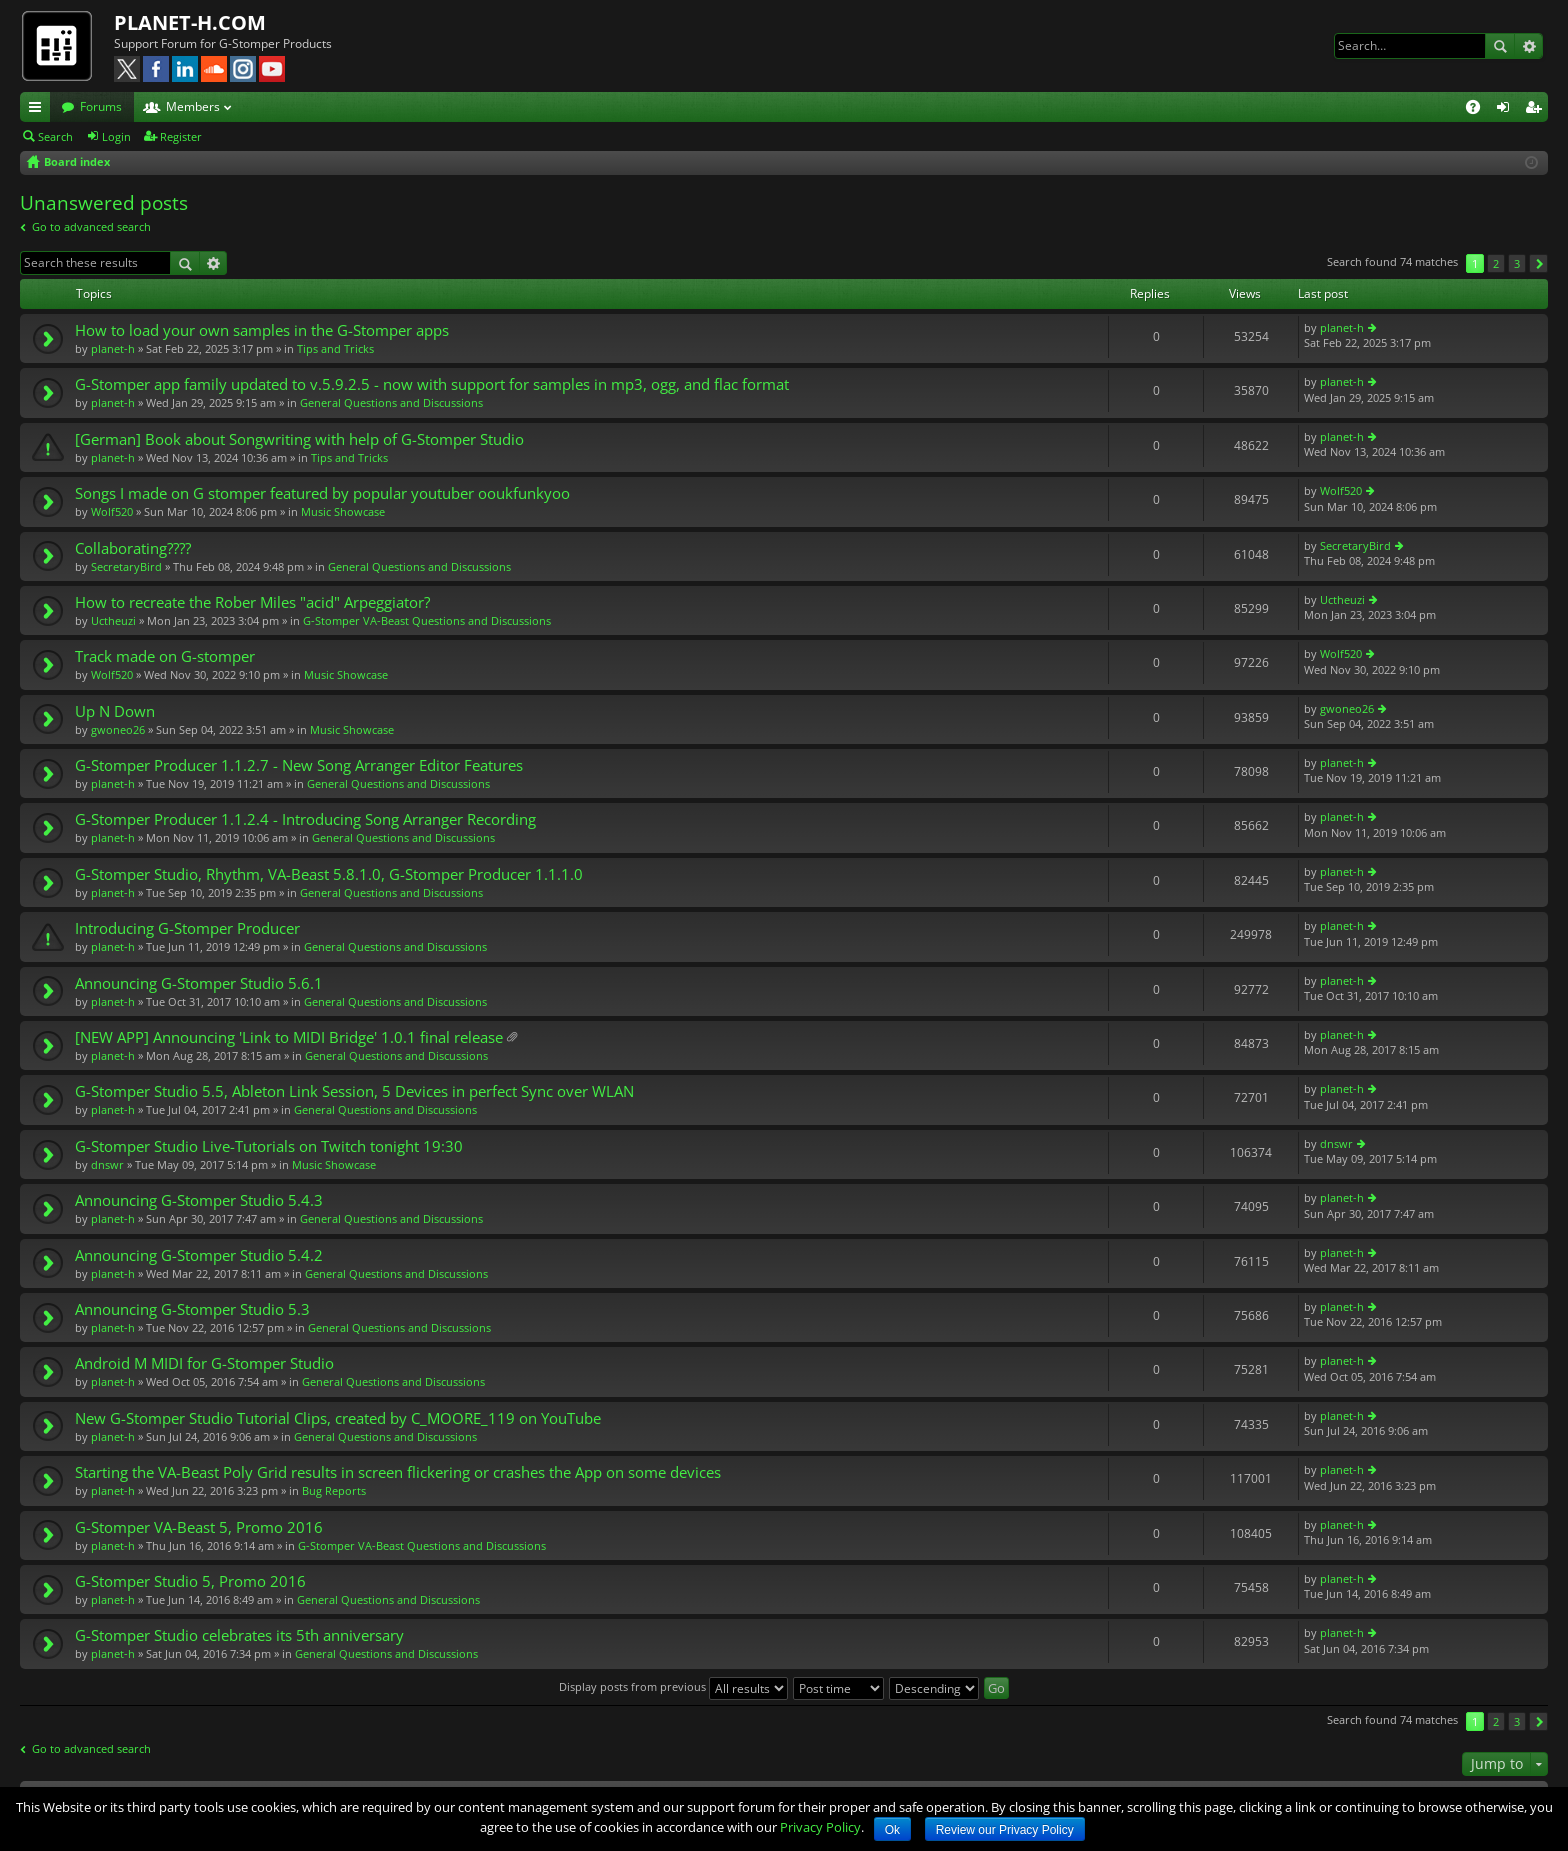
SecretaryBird (126, 566)
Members (193, 106)
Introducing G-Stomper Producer (187, 928)
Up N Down (115, 711)
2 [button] (1496, 263)
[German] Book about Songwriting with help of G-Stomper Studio (299, 439)
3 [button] (1517, 263)
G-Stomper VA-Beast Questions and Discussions (427, 620)
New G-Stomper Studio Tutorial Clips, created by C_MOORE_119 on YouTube (338, 1418)
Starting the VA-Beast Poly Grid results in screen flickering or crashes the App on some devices (398, 1472)
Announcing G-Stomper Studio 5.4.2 (199, 1255)
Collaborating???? (133, 548)
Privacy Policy (820, 1827)
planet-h (113, 348)
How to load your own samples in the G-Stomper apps (262, 330)
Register (181, 136)
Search (1500, 46)
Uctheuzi (113, 620)
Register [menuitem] (1537, 110)
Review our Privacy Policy (1005, 1830)
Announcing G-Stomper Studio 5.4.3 (199, 1200)
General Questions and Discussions (391, 402)
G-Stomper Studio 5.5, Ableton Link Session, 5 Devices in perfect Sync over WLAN (354, 1091)
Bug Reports (334, 1490)
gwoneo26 (118, 729)
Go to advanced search (91, 226)
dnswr (107, 1164)
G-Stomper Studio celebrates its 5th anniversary (239, 1635)
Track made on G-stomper (165, 656)
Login (116, 136)
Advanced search (1528, 46)
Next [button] (1538, 263)
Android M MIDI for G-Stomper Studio (204, 1363)
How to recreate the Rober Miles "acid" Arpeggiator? (252, 602)
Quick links (39, 110)
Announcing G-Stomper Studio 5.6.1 (199, 983)
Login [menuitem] (1507, 110)
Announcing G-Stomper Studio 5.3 (192, 1309)
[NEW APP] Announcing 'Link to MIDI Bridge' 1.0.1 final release (289, 1037)
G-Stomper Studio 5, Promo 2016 (190, 1581)
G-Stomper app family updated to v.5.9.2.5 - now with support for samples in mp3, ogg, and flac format (432, 384)
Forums (101, 106)
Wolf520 (112, 511)
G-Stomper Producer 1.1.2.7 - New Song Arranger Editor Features (299, 765)
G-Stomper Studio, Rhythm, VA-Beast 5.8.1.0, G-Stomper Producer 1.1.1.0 (329, 874)
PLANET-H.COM (190, 22)
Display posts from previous (673, 1686)
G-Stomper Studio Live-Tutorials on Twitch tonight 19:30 (269, 1146)
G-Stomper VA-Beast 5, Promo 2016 (199, 1527)
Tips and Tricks (335, 348)
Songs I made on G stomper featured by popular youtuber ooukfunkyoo (322, 493)
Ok (892, 1830)
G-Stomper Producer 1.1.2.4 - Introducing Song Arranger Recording (305, 819)
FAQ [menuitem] (1479, 110)
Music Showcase (343, 511)
